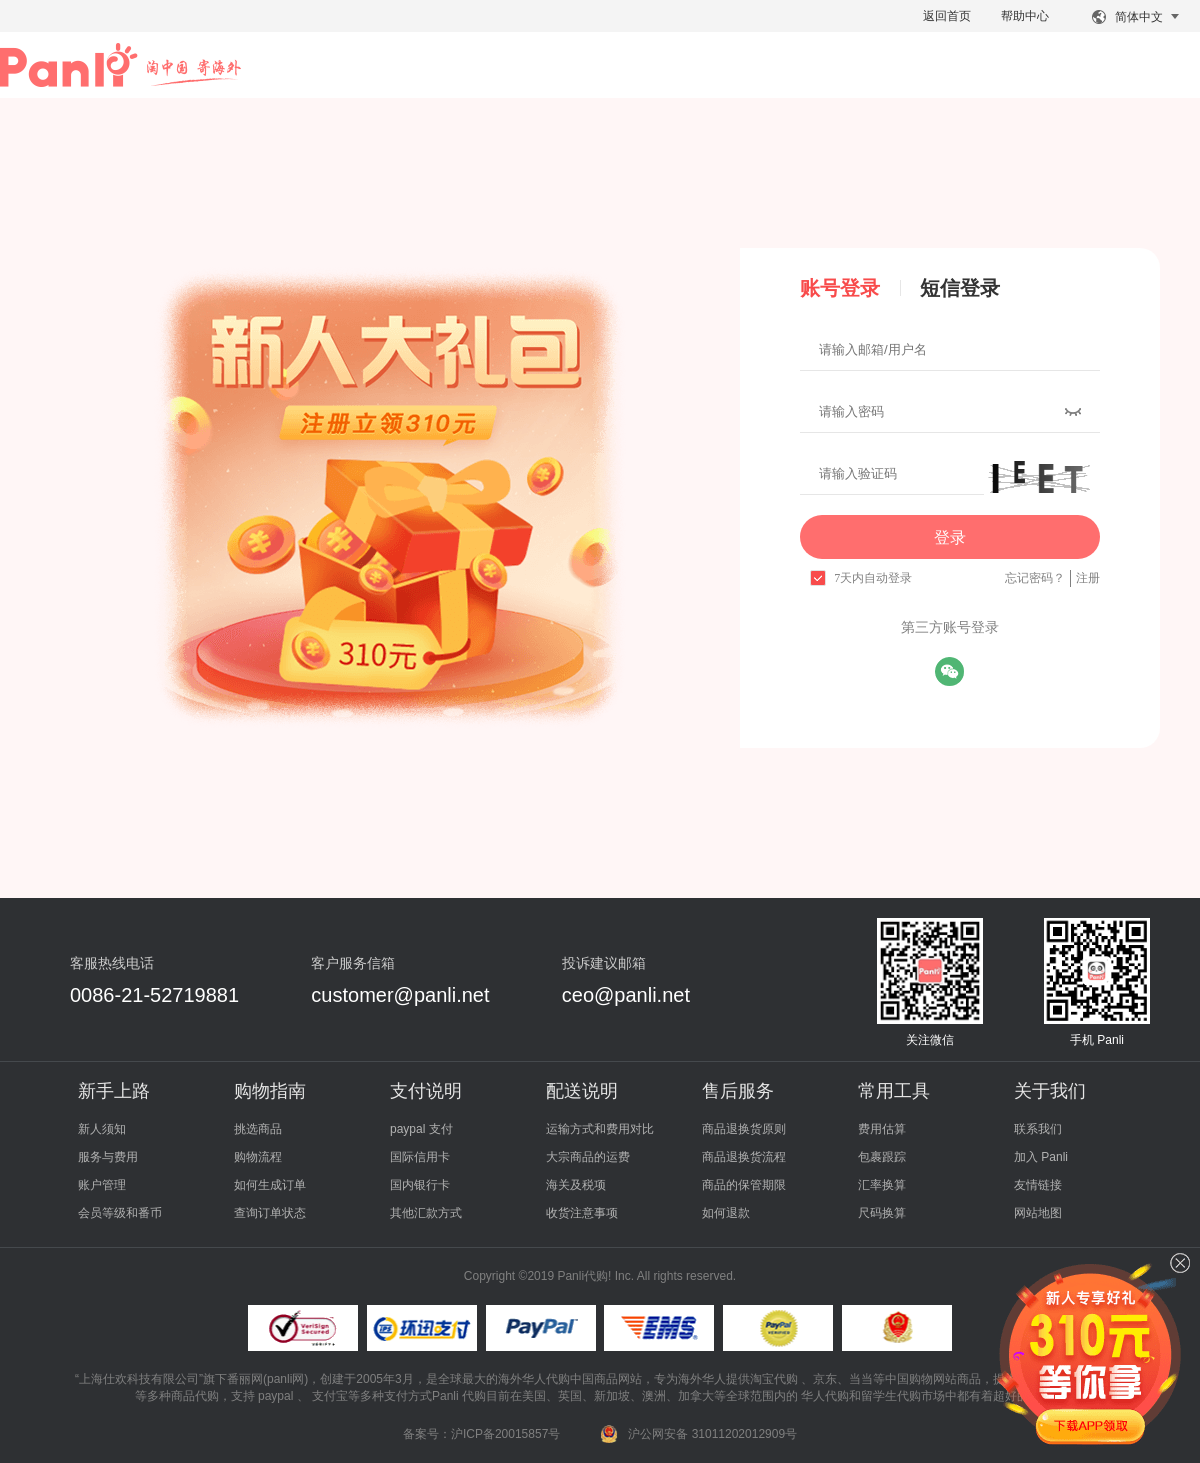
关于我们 (1050, 1091)
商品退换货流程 (744, 1157)
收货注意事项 (582, 1213)
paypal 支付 (421, 1129)
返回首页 (947, 16)
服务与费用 (108, 1157)
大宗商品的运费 (588, 1157)
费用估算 (882, 1129)
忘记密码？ (1035, 578)
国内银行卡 (420, 1185)
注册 (1088, 578)
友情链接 (1038, 1185)
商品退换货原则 (744, 1129)
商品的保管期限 (744, 1185)
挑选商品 (258, 1129)
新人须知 (102, 1129)
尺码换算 (882, 1213)
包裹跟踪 (882, 1157)
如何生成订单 (270, 1185)
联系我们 (1038, 1129)
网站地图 (1038, 1213)
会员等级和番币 (120, 1213)
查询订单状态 (270, 1213)
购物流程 (258, 1157)
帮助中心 (1025, 16)
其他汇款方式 (426, 1213)
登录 (950, 537)
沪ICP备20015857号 (505, 1434)
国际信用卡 (420, 1157)
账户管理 (102, 1185)
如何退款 (726, 1213)
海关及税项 (576, 1185)
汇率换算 (882, 1185)
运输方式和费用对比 (600, 1129)
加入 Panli (1041, 1157)
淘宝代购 (774, 1379)
